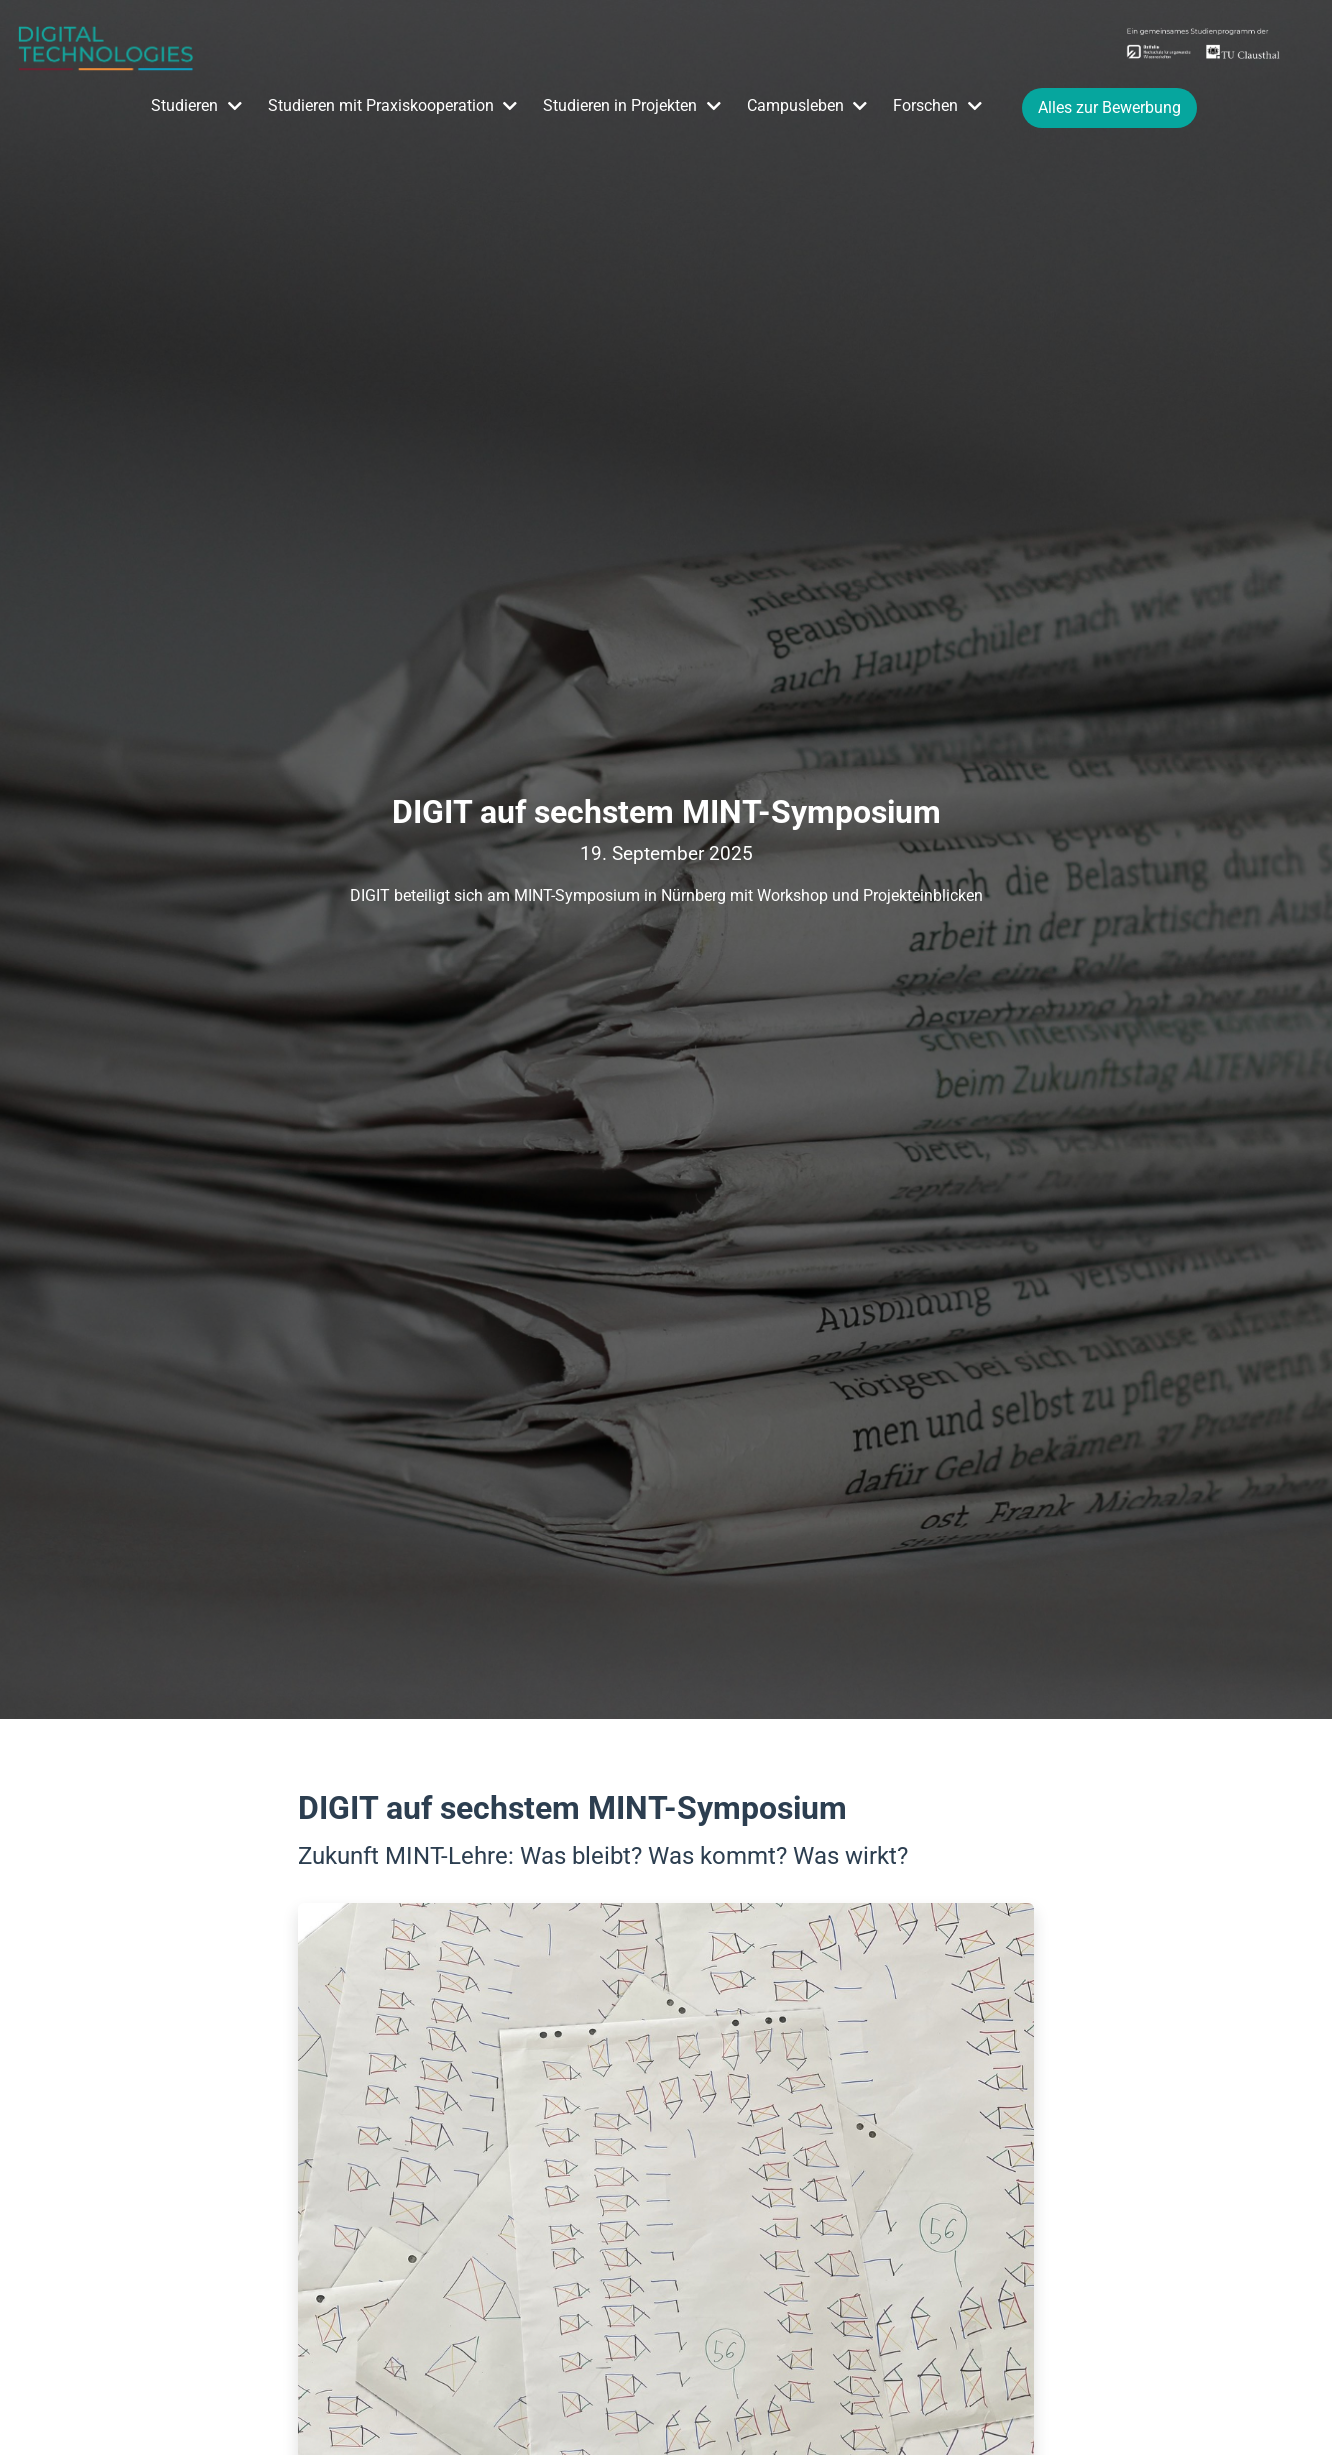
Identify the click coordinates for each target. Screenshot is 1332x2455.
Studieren (184, 105)
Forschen (925, 105)
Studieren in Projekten (620, 105)
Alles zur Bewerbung (1109, 107)
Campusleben (795, 105)
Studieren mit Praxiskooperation (381, 105)
